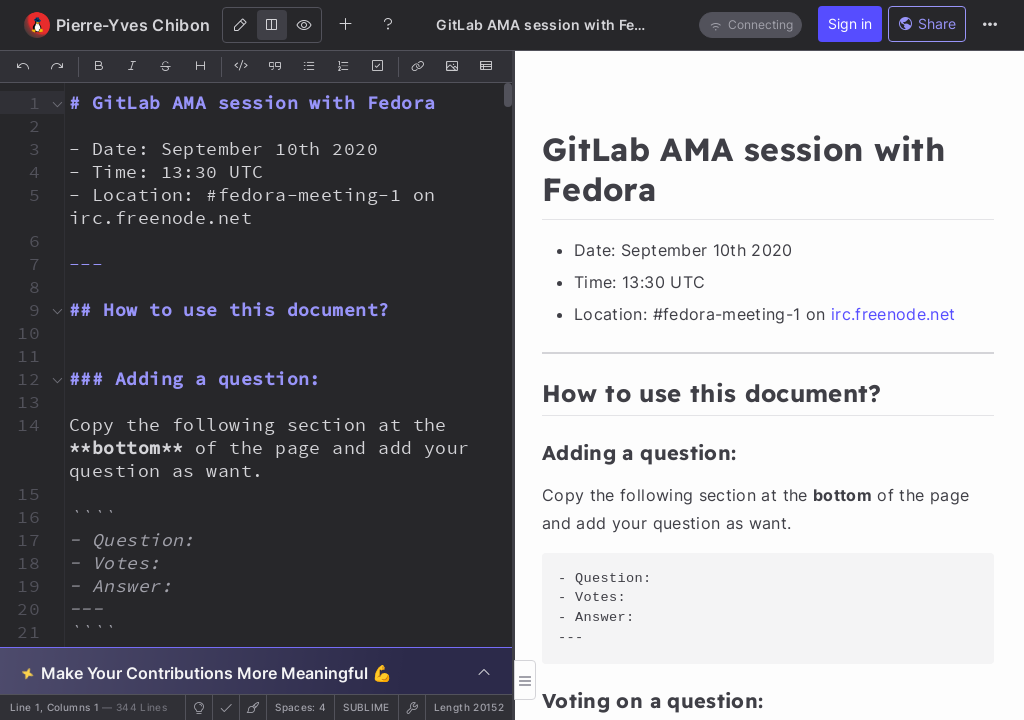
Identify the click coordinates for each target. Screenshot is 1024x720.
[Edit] (240, 25)
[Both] (272, 25)
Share (927, 23)
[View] (304, 25)
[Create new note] (346, 24)
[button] (22, 102)
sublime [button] (366, 707)
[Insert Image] (453, 67)
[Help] (388, 24)
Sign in (850, 23)
